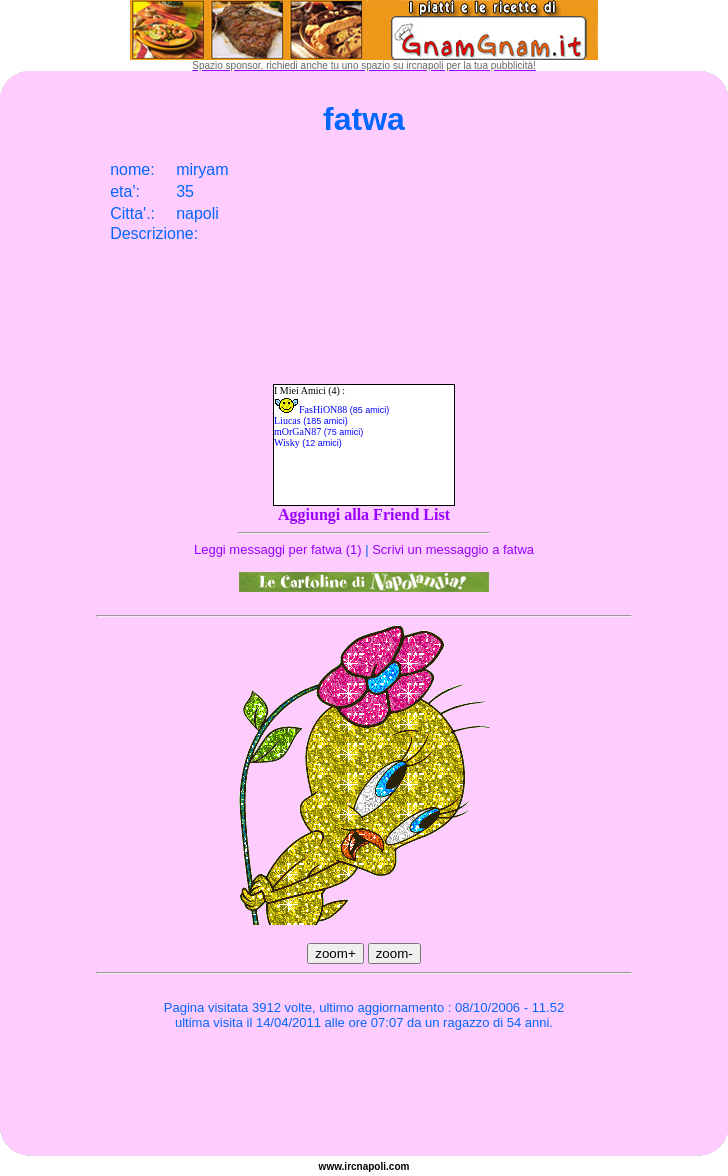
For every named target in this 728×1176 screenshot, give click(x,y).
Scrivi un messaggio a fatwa (453, 549)
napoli (371, 1166)
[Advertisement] (364, 1096)
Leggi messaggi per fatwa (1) (278, 549)
